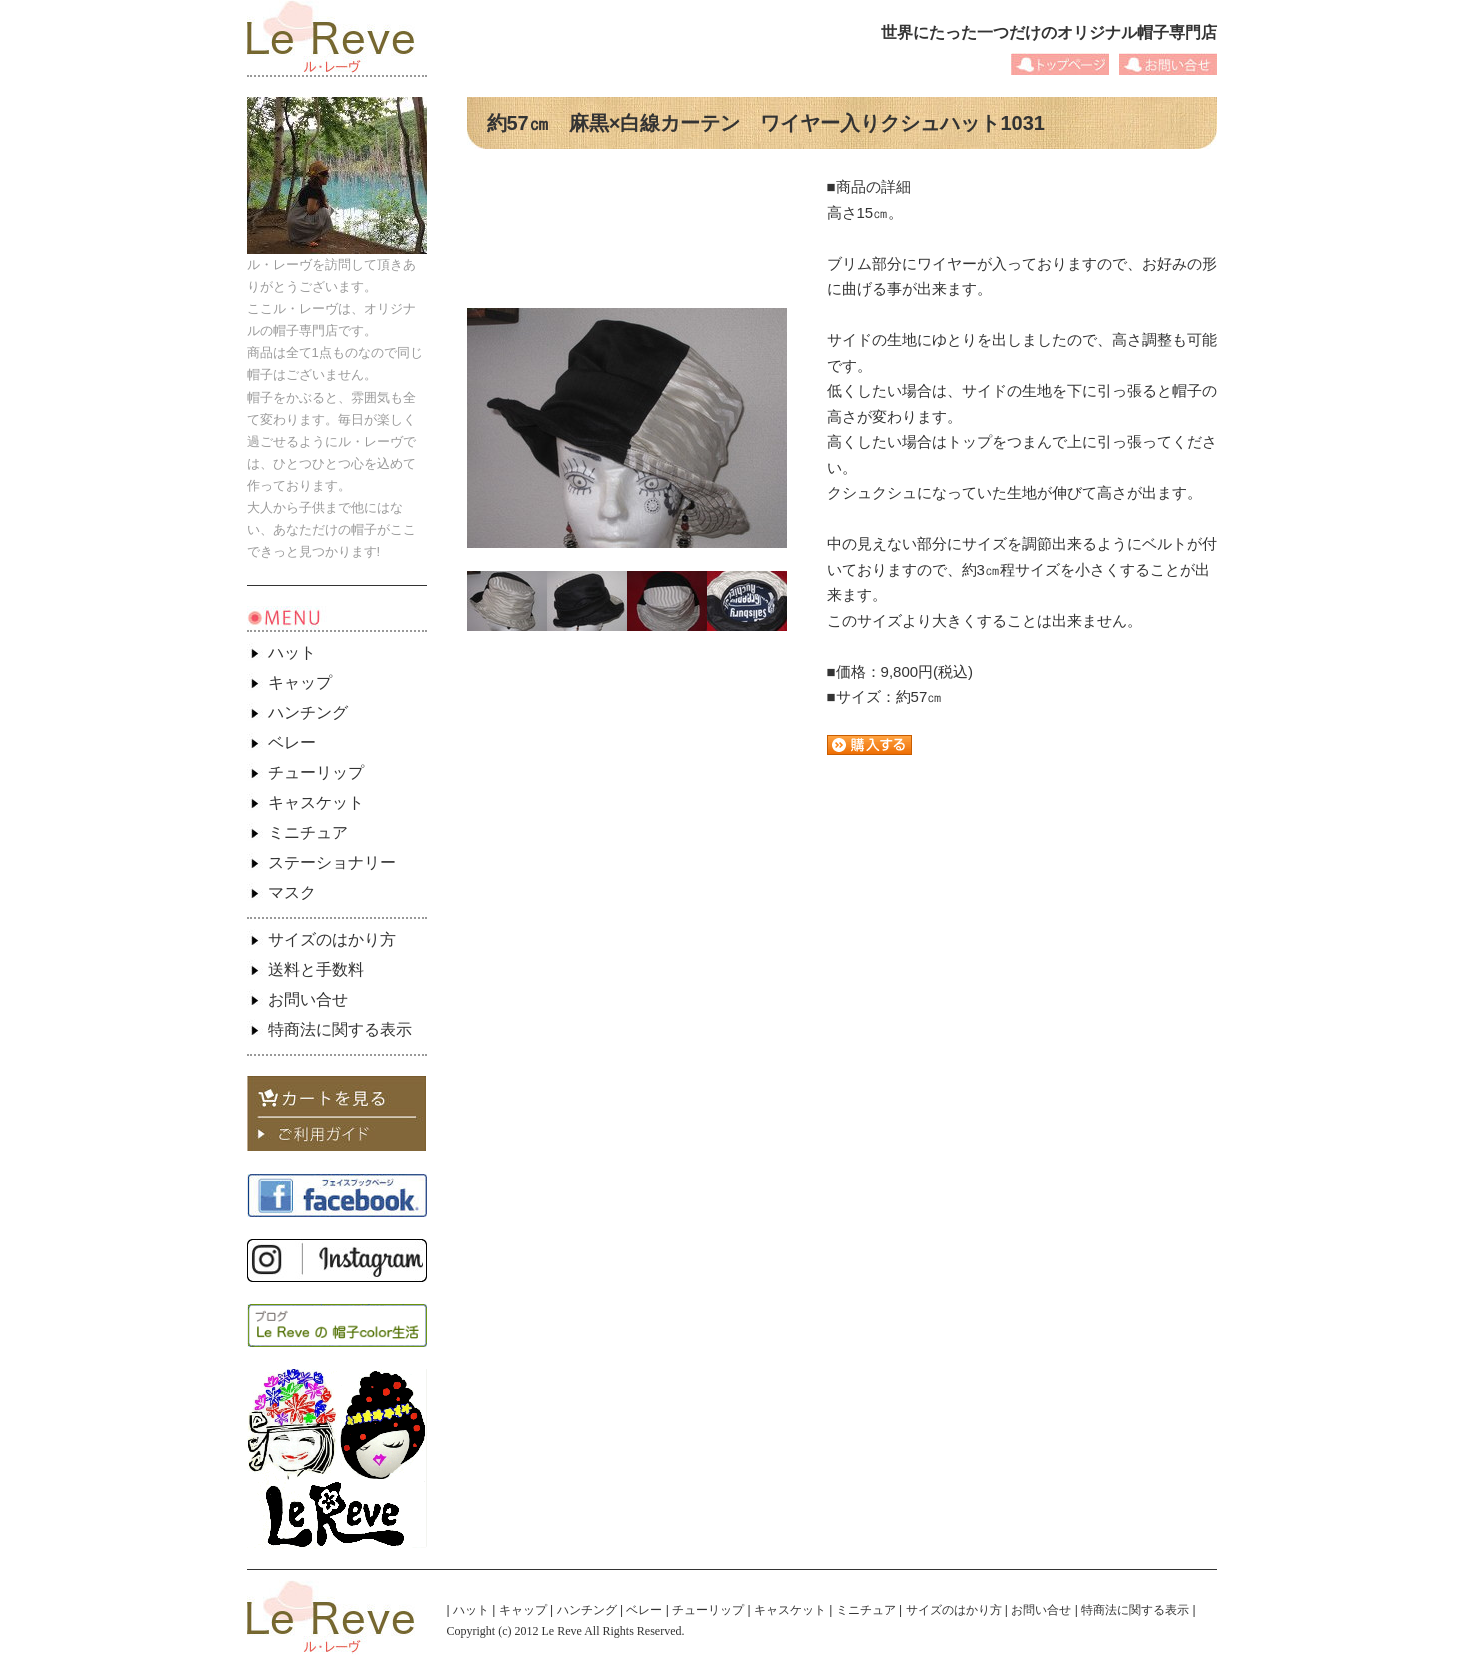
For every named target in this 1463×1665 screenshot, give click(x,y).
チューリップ (316, 772)
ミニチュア (308, 832)
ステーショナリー (332, 862)
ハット (292, 652)
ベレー (292, 742)
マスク (292, 892)
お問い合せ (308, 999)
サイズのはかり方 (332, 939)
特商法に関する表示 (340, 1029)
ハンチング (308, 712)
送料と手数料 (316, 969)
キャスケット (316, 802)
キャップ (300, 682)
